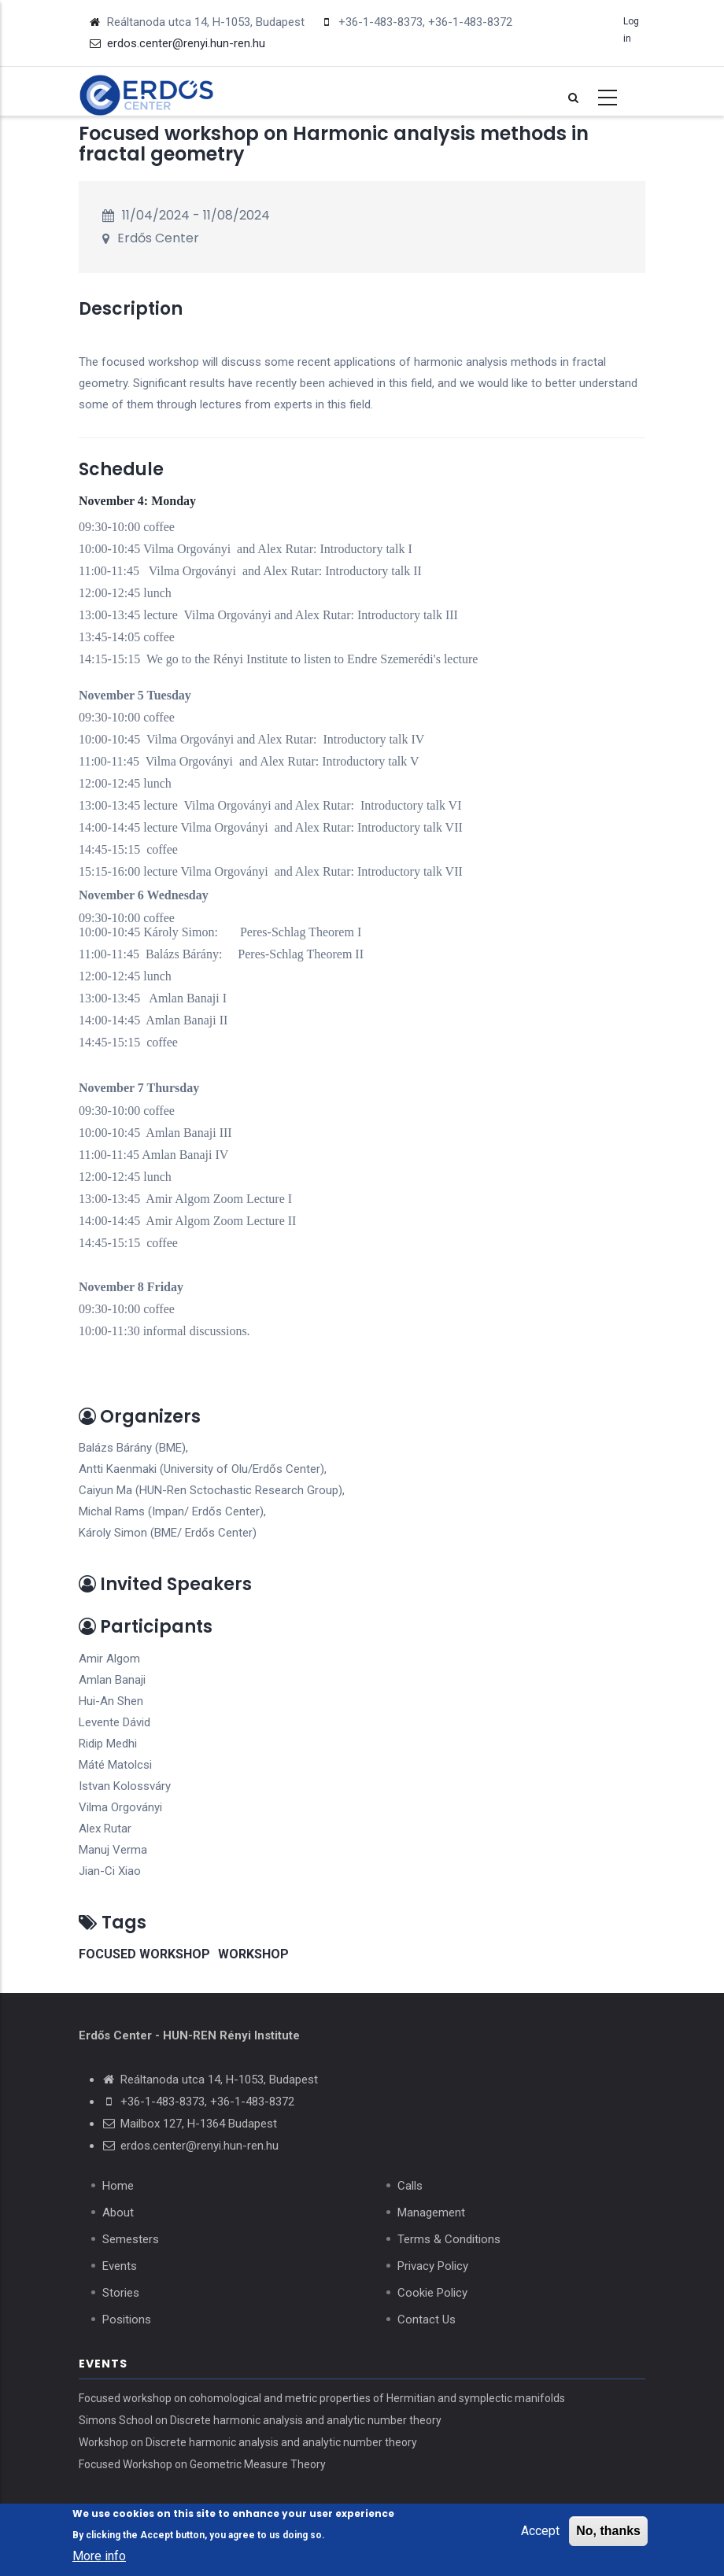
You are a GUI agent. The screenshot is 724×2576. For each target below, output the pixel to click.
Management (431, 2212)
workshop (253, 1954)
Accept (540, 2531)
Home (118, 2186)
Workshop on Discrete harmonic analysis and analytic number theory (248, 2442)
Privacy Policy (432, 2266)
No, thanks (608, 2531)
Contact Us (426, 2319)
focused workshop (144, 1954)
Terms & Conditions (449, 2239)
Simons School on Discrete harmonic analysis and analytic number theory (260, 2420)
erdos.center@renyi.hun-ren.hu (199, 2146)
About (118, 2212)
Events (119, 2266)
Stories (120, 2293)
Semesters (130, 2239)
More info (99, 2557)
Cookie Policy (432, 2293)
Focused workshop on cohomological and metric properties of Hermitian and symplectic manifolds (322, 2398)
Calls (410, 2186)
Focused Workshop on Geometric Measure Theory (202, 2464)
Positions (126, 2319)
